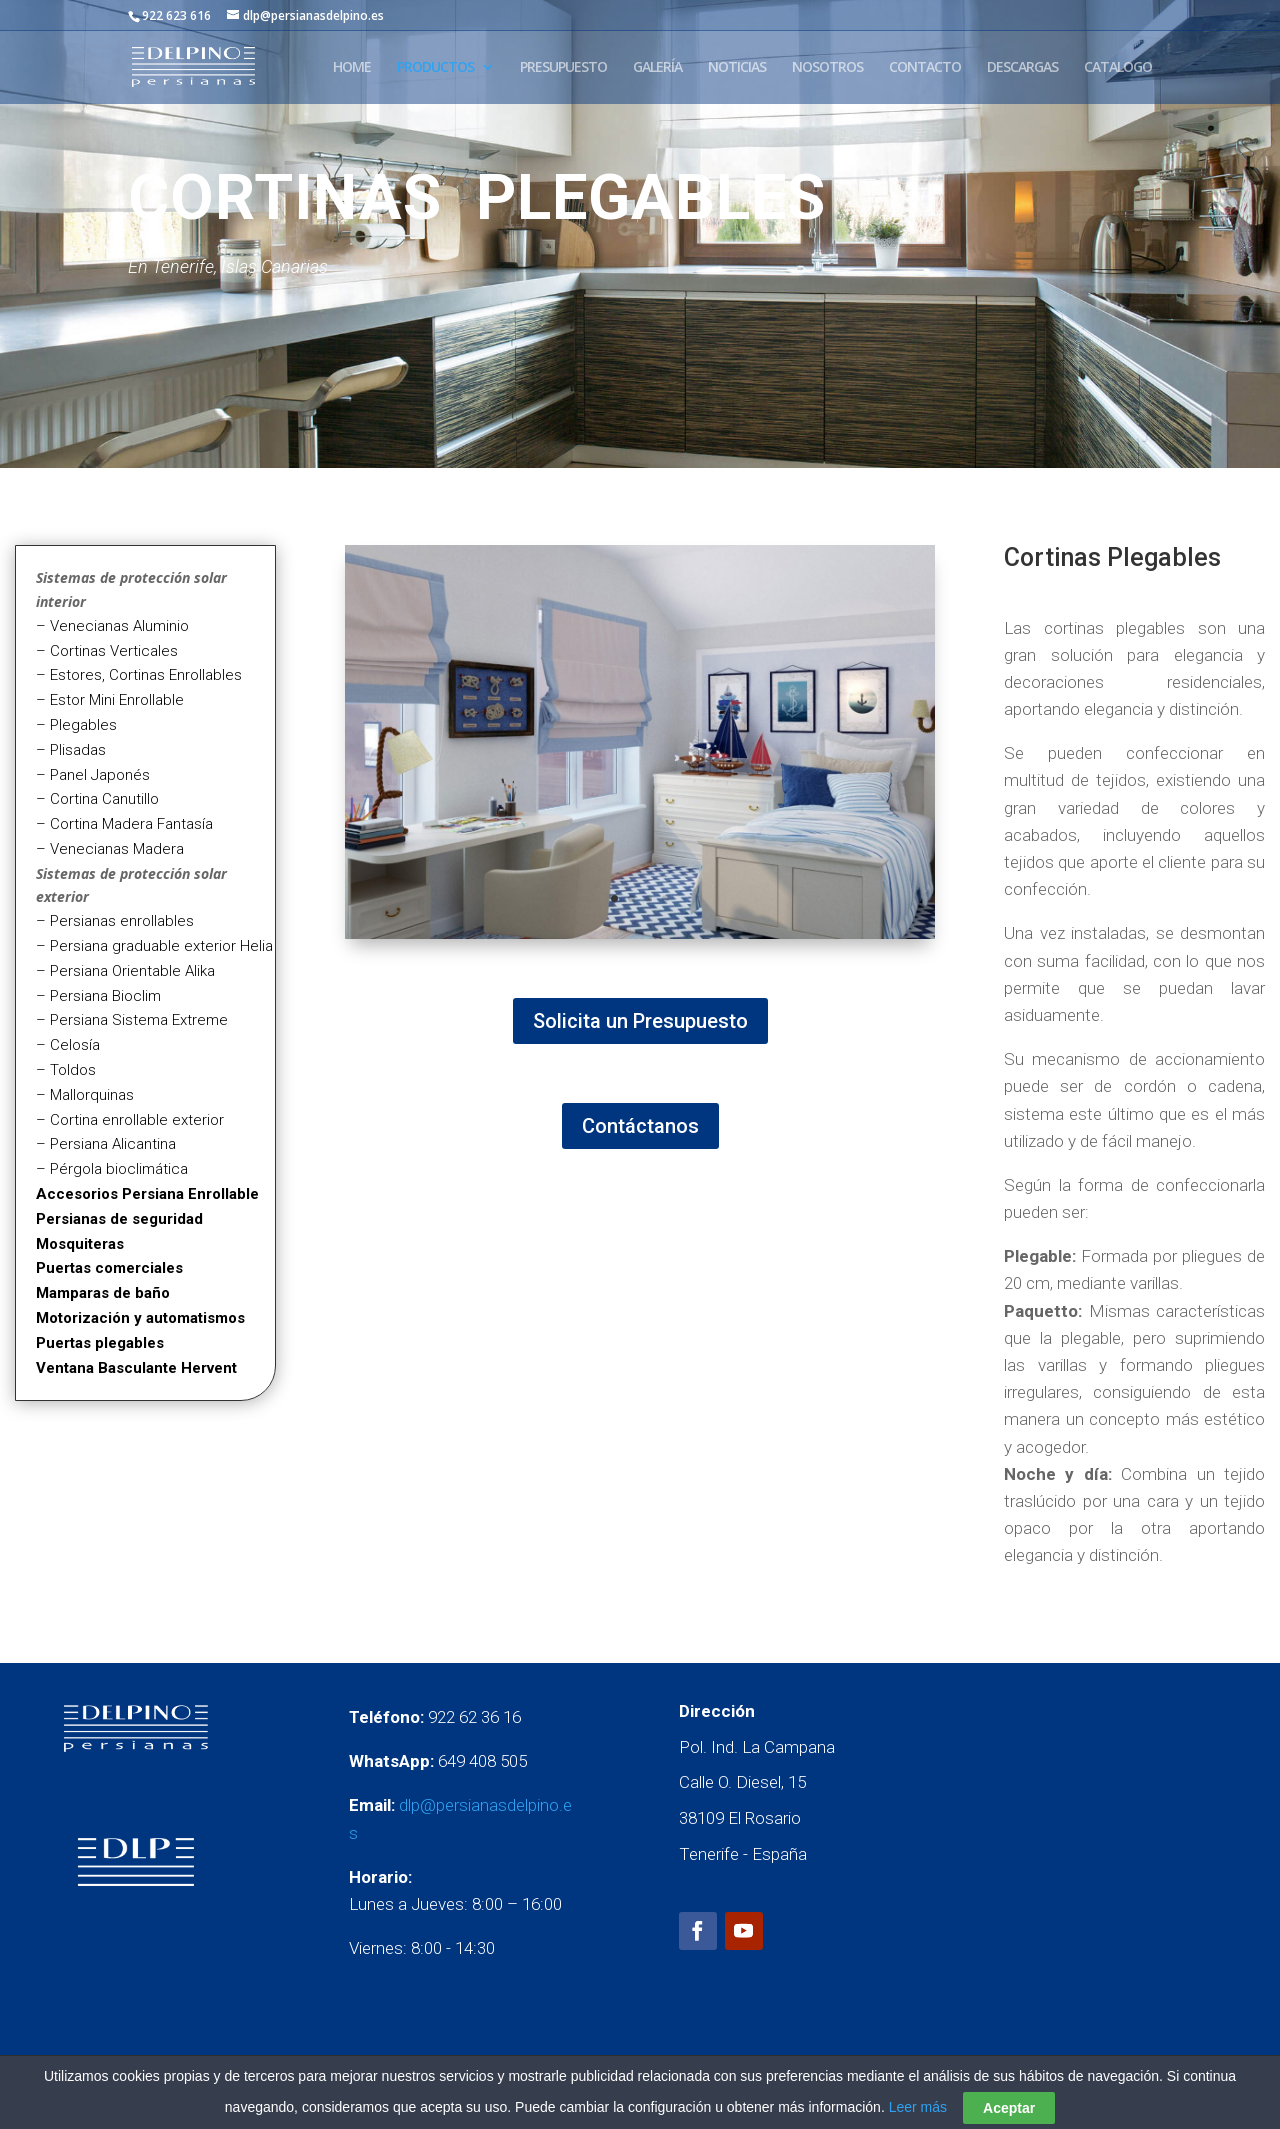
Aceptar (1009, 2108)
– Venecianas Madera (110, 849)
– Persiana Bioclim (98, 996)
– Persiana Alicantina (106, 1144)
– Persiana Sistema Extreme (132, 1020)
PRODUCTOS (435, 68)
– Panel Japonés (93, 775)
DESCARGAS (1022, 68)
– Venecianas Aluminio (112, 626)
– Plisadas (71, 750)
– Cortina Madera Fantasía (124, 824)
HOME (352, 68)
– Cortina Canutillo (97, 799)
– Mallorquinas (85, 1095)
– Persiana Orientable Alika (125, 971)
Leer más (918, 2107)
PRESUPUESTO (563, 68)
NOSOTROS (827, 68)
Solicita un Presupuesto (640, 1021)
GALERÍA (657, 68)
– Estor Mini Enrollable (110, 700)
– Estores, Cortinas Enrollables (139, 675)
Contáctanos (640, 1126)
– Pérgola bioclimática (112, 1169)
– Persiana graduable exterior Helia (154, 946)
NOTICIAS (737, 68)
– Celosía (68, 1045)
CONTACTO (925, 68)
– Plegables (76, 725)
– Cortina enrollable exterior (130, 1120)
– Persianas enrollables (115, 921)
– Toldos (66, 1070)
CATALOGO (1118, 68)
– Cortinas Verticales (107, 651)
